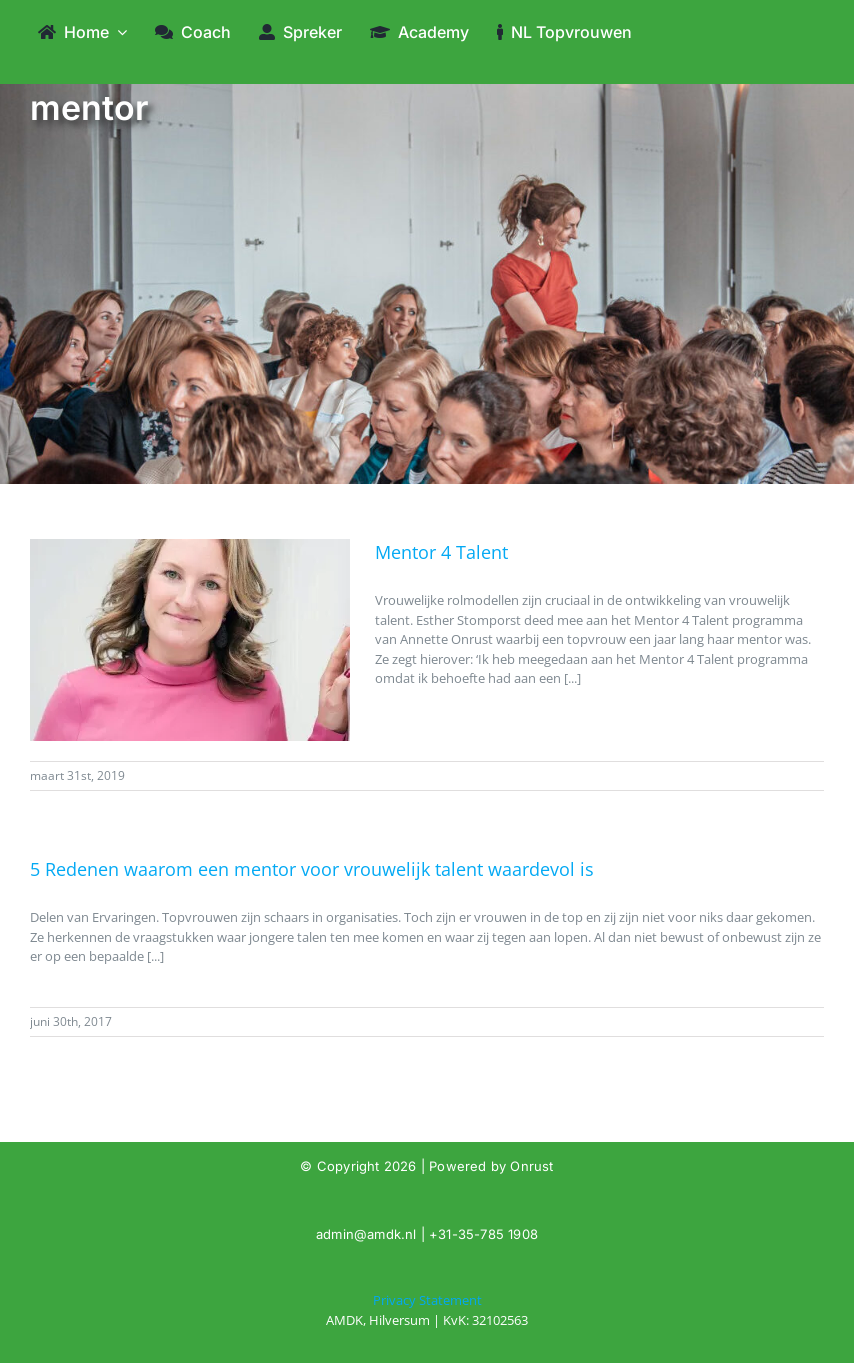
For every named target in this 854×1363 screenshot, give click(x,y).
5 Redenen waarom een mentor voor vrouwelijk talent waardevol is (312, 869)
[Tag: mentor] (427, 1310)
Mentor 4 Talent (441, 552)
